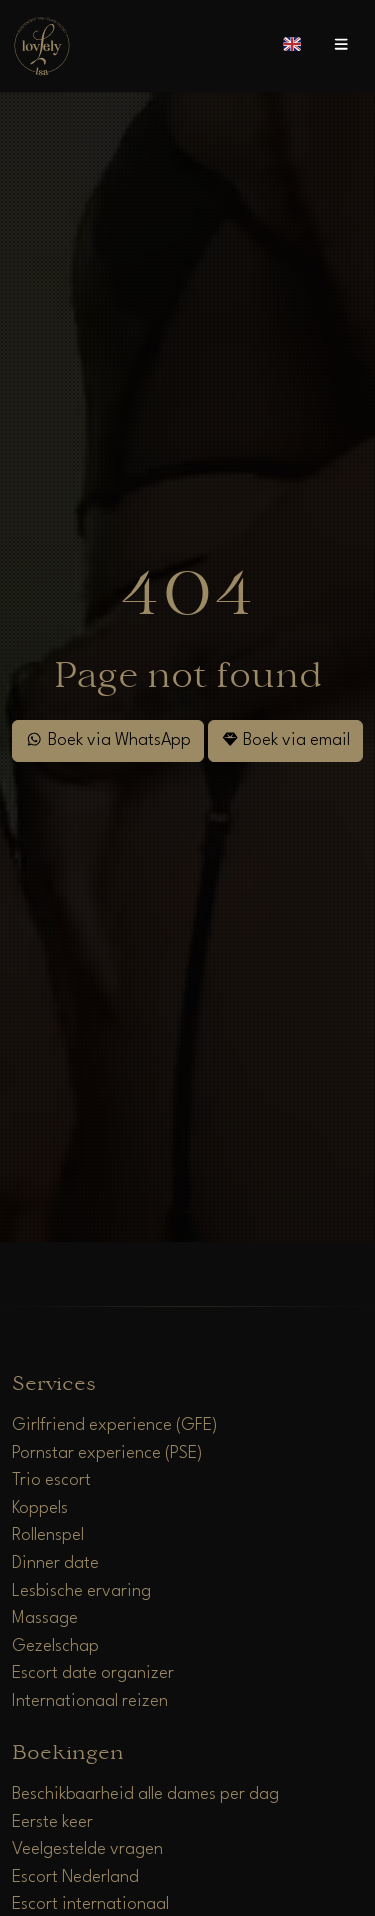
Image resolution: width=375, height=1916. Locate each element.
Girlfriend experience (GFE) (115, 1425)
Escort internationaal (90, 1904)
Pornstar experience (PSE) (107, 1453)
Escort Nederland (75, 1877)
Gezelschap (55, 1646)
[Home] (42, 45)
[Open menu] (341, 46)
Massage (45, 1618)
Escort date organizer (93, 1673)
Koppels (40, 1508)
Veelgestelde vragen (87, 1849)
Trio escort (51, 1480)
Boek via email (285, 739)
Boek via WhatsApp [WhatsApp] (107, 739)
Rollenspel (48, 1535)
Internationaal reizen (90, 1701)
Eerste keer (52, 1822)
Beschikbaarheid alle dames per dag (145, 1794)
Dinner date (55, 1563)
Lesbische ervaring (81, 1591)
